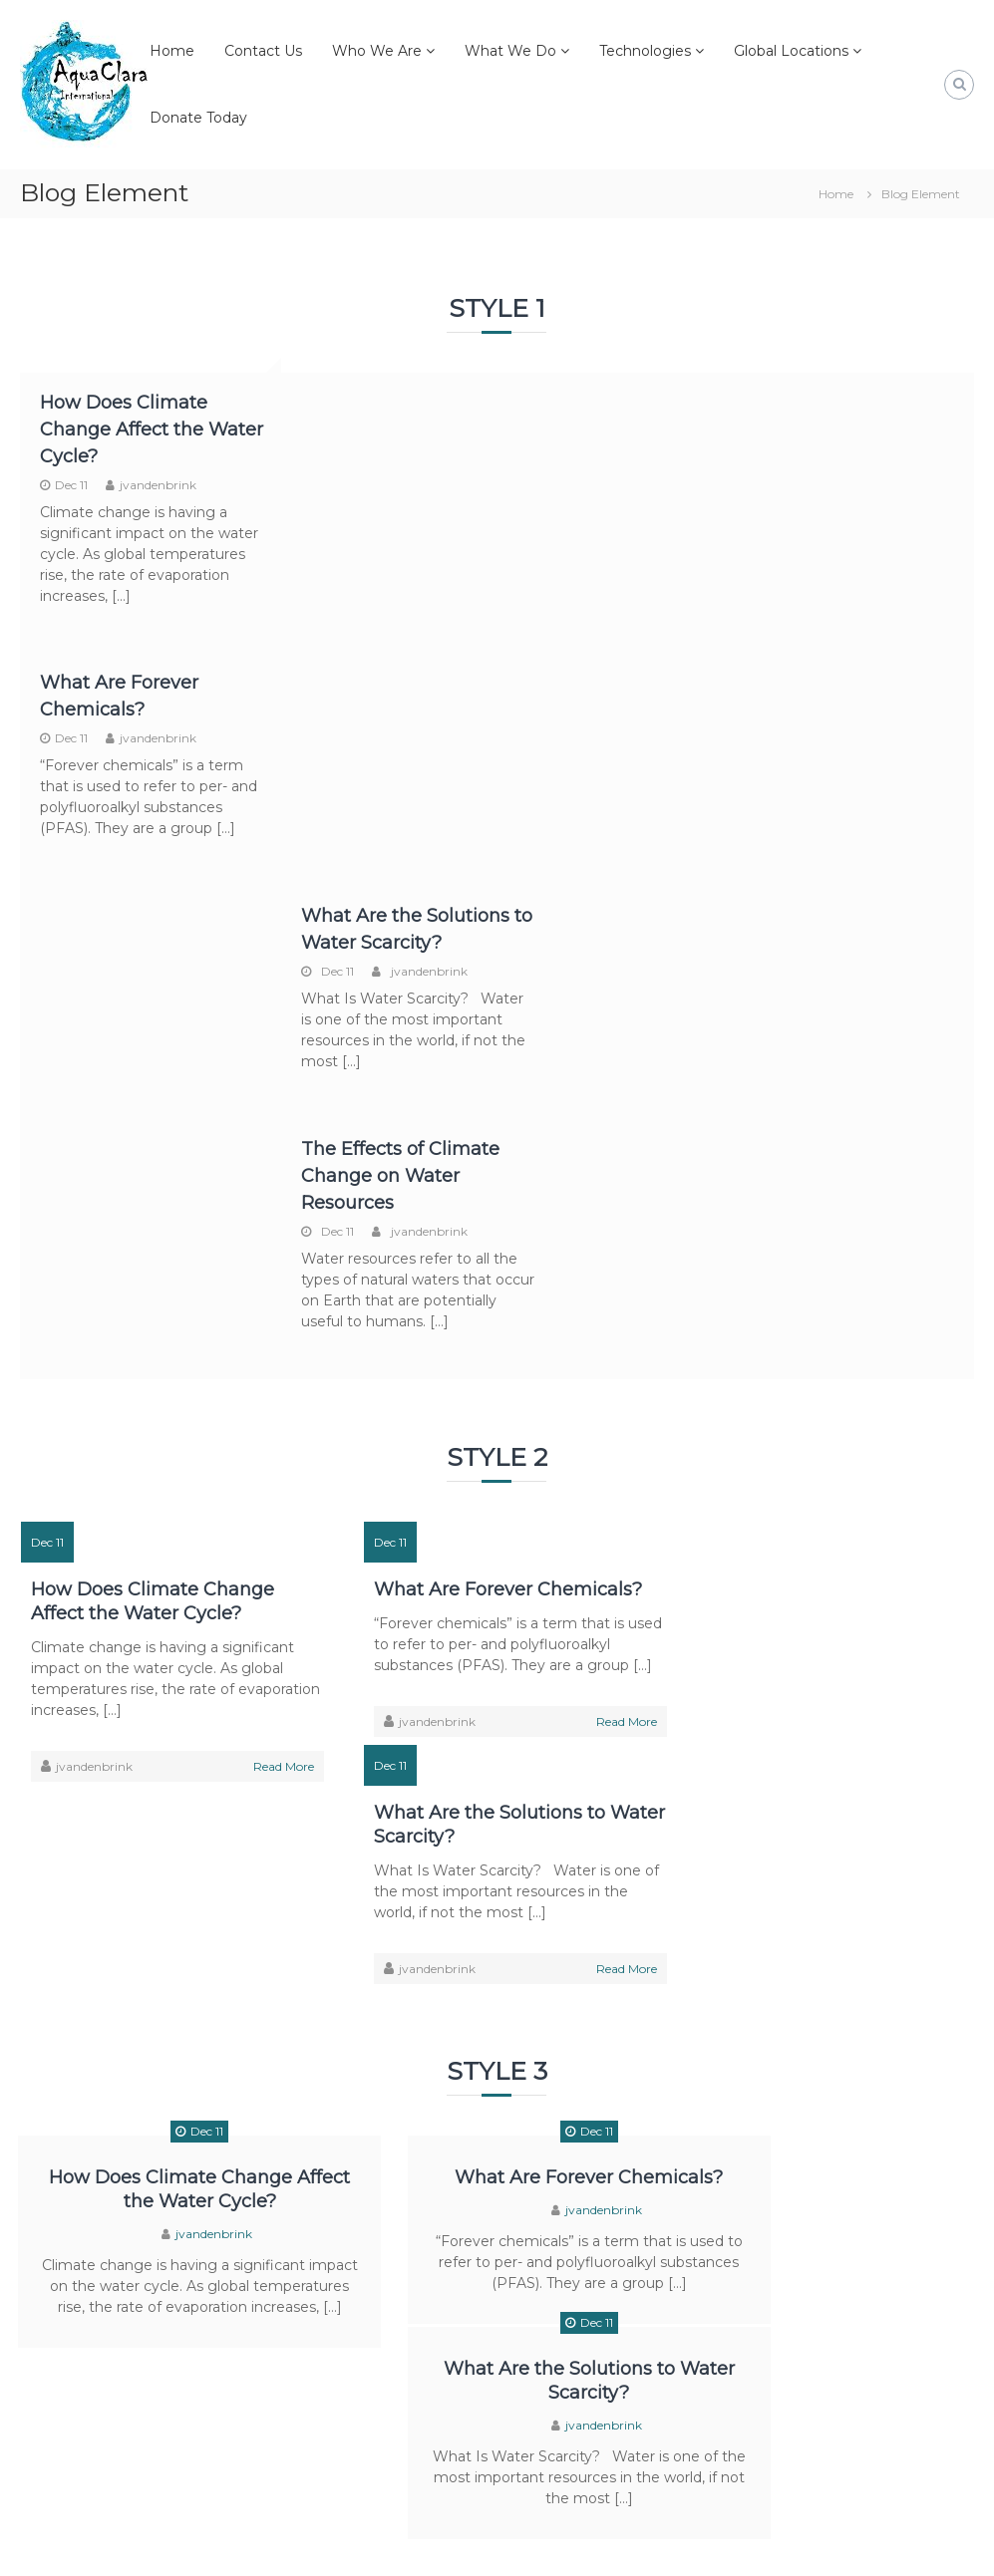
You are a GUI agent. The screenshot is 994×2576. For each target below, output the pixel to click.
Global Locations (791, 51)
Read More (268, 1316)
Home (172, 51)
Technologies (645, 51)
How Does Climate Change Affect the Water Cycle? (123, 429)
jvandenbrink (158, 484)
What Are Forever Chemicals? (492, 1140)
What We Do (510, 51)
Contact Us (263, 51)
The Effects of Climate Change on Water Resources (855, 708)
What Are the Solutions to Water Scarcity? (801, 1152)
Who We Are (377, 51)
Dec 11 (71, 484)
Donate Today (198, 118)
